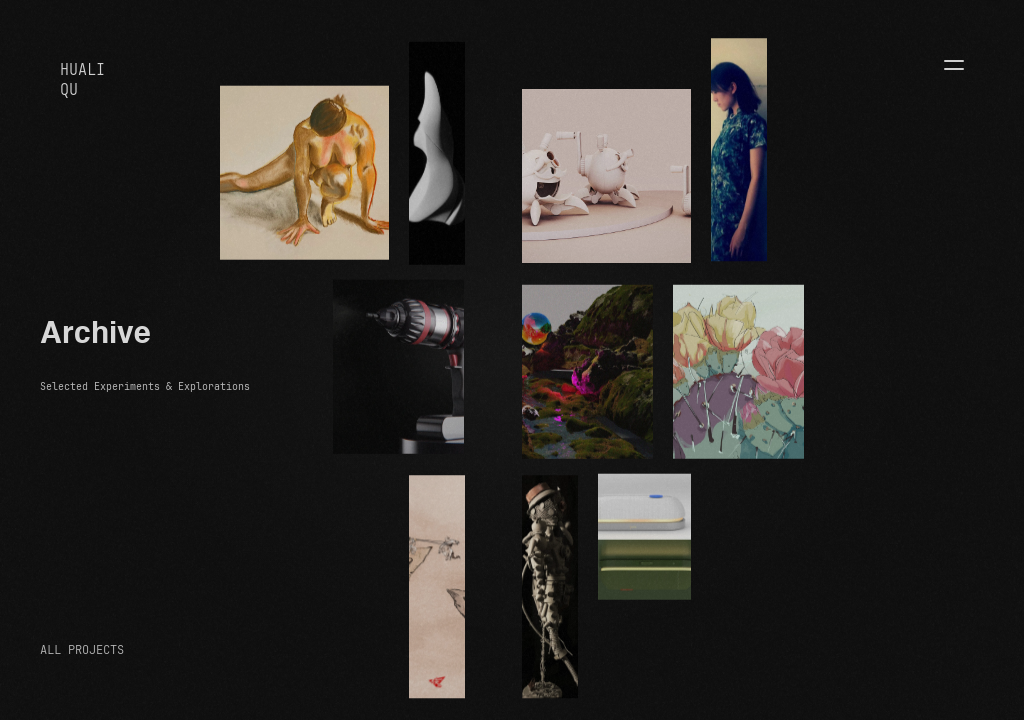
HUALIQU (82, 80)
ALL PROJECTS (82, 650)
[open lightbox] (304, 173)
